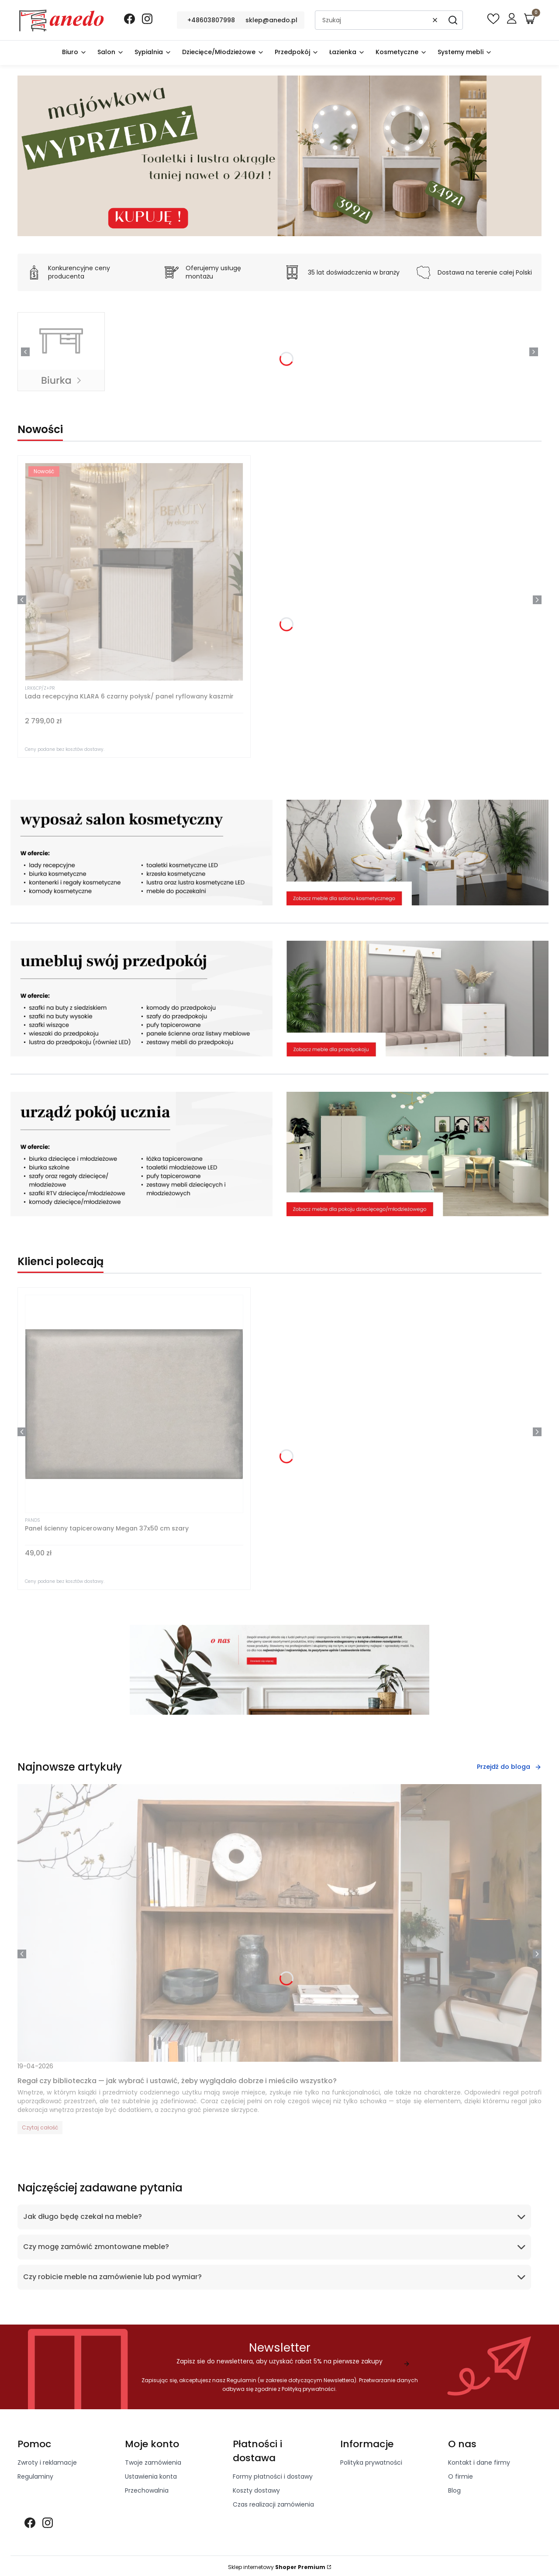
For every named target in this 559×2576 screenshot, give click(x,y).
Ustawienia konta (151, 2476)
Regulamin (241, 2380)
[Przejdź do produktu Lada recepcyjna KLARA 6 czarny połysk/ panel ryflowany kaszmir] (134, 572)
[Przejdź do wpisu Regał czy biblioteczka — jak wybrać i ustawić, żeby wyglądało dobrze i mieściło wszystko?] (279, 1923)
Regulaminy (35, 2476)
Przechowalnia (147, 2490)
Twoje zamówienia (153, 2462)
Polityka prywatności (371, 2462)
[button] (453, 20)
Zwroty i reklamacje (47, 2462)
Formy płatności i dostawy (273, 2476)
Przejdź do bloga (509, 1766)
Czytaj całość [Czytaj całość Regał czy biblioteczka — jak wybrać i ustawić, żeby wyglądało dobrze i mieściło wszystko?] (40, 2127)
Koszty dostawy (256, 2490)
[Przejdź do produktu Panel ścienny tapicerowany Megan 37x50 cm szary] (134, 1404)
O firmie (460, 2476)
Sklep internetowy (276, 2567)
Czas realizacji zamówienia (273, 2504)
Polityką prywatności (308, 2389)
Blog (454, 2490)
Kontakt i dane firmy (479, 2462)
